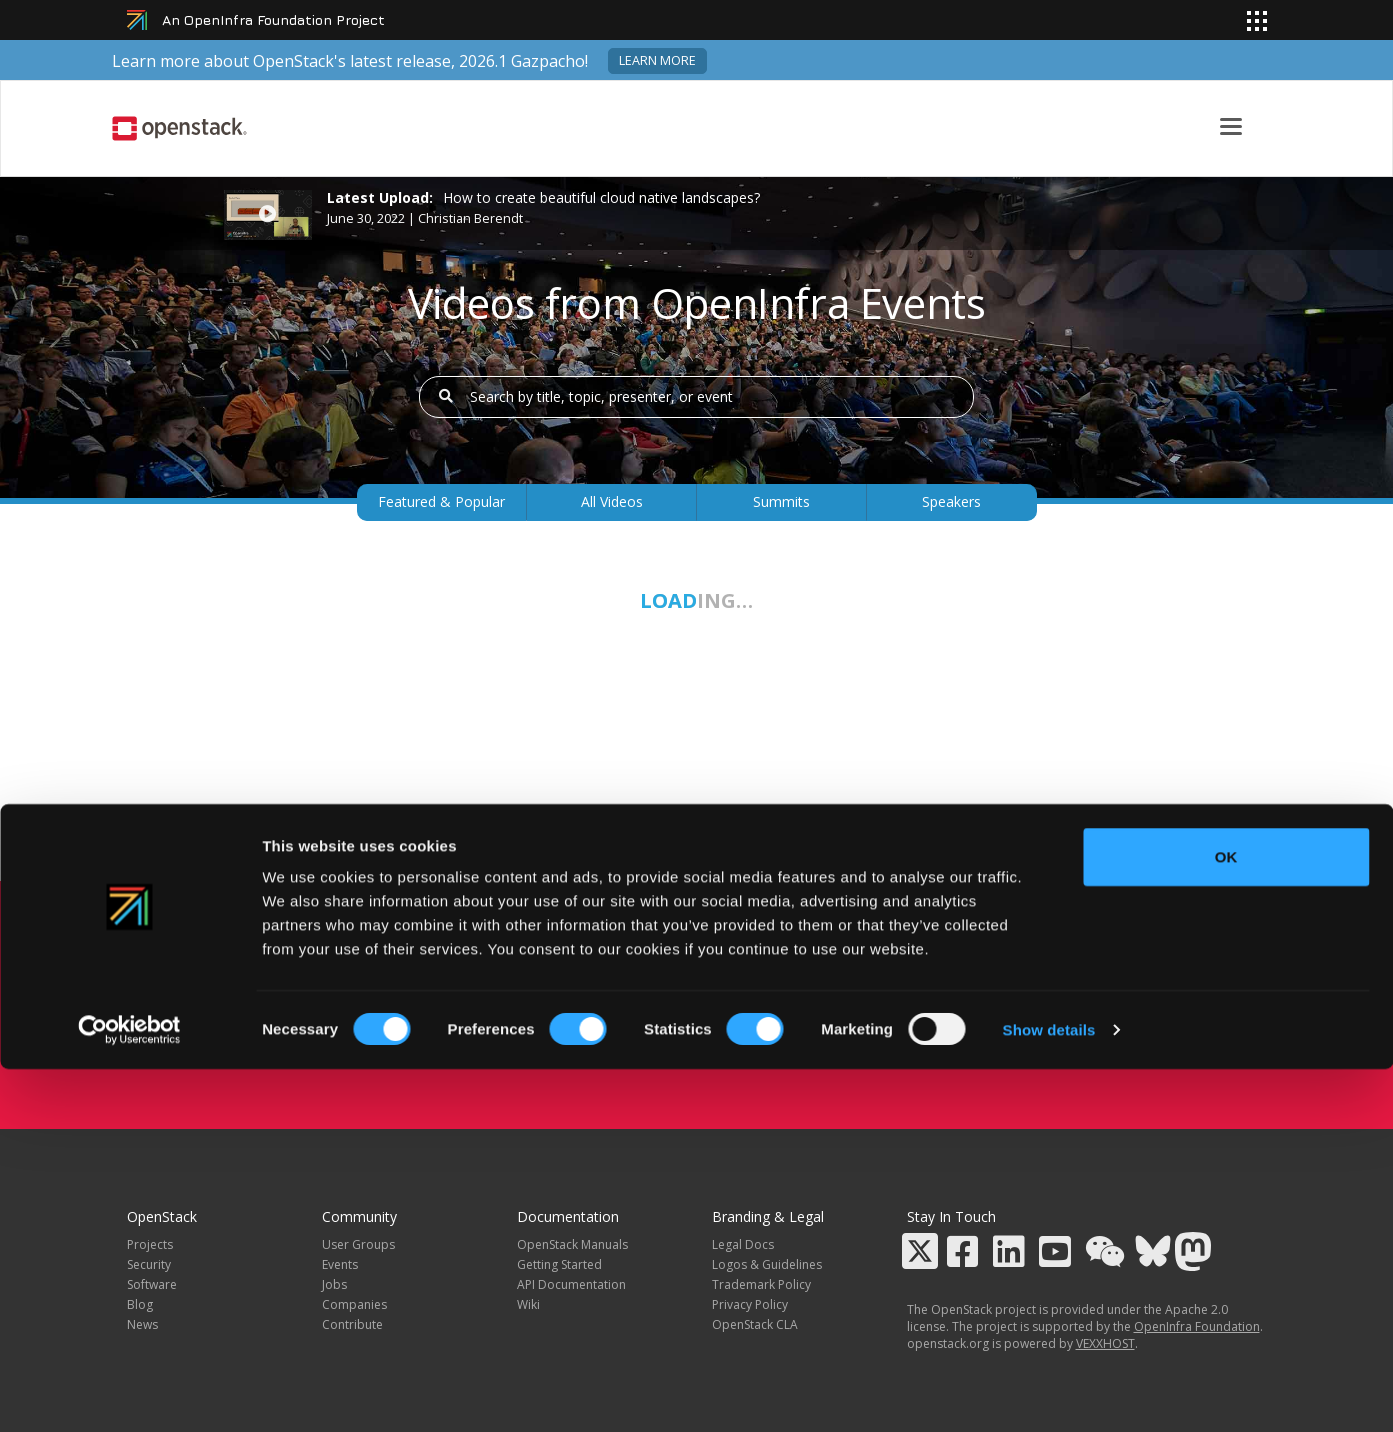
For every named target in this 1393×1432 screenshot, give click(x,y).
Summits (781, 501)
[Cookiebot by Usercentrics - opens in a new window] (129, 1393)
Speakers (951, 501)
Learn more (657, 60)
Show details (1049, 1392)
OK (1226, 1219)
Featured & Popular (441, 501)
